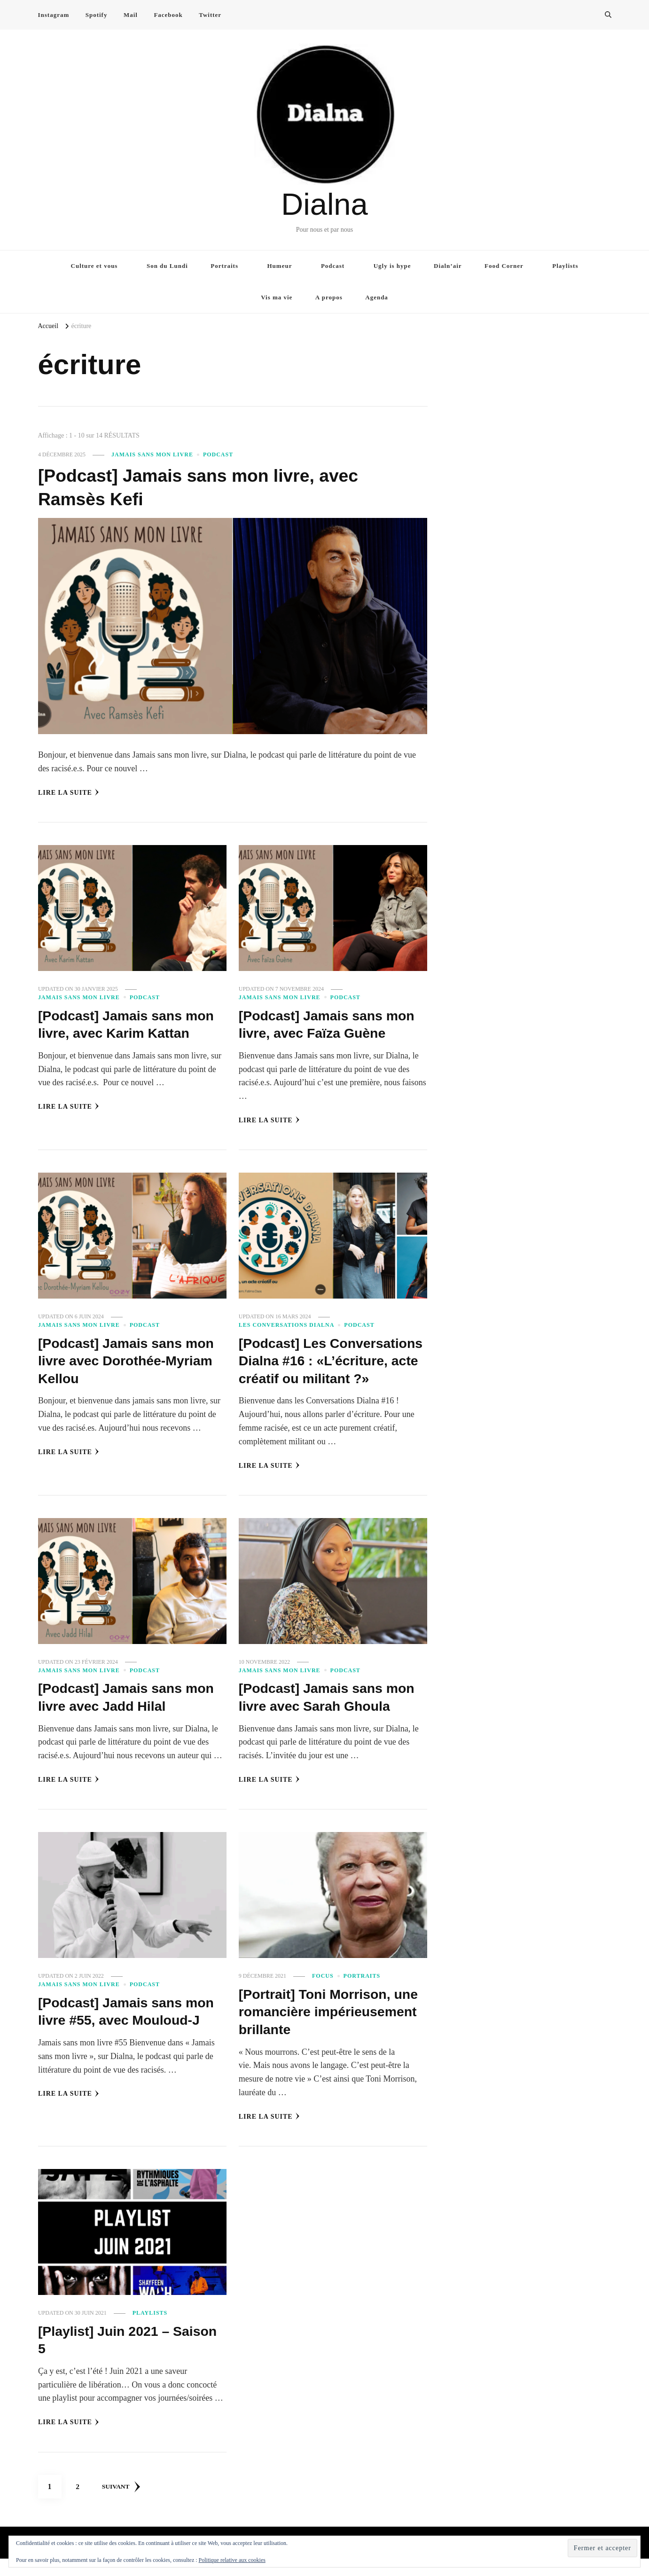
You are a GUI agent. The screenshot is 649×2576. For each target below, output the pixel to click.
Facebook (168, 14)
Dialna (324, 204)
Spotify (97, 14)
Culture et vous (94, 265)
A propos (329, 297)
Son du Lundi (167, 265)
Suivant (122, 2504)
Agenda (376, 297)
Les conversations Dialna (287, 1325)
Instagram (54, 14)
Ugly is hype (392, 265)
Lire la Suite (68, 792)
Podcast (332, 265)
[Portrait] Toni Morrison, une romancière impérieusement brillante (322, 2029)
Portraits (224, 265)
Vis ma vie (276, 297)
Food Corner (504, 265)
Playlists (565, 265)
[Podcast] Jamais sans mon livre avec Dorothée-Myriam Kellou (131, 1360)
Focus (323, 1993)
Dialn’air (448, 265)
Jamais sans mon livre (152, 454)
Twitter (210, 14)
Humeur (279, 265)
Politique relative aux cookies (232, 2560)
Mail (131, 14)
